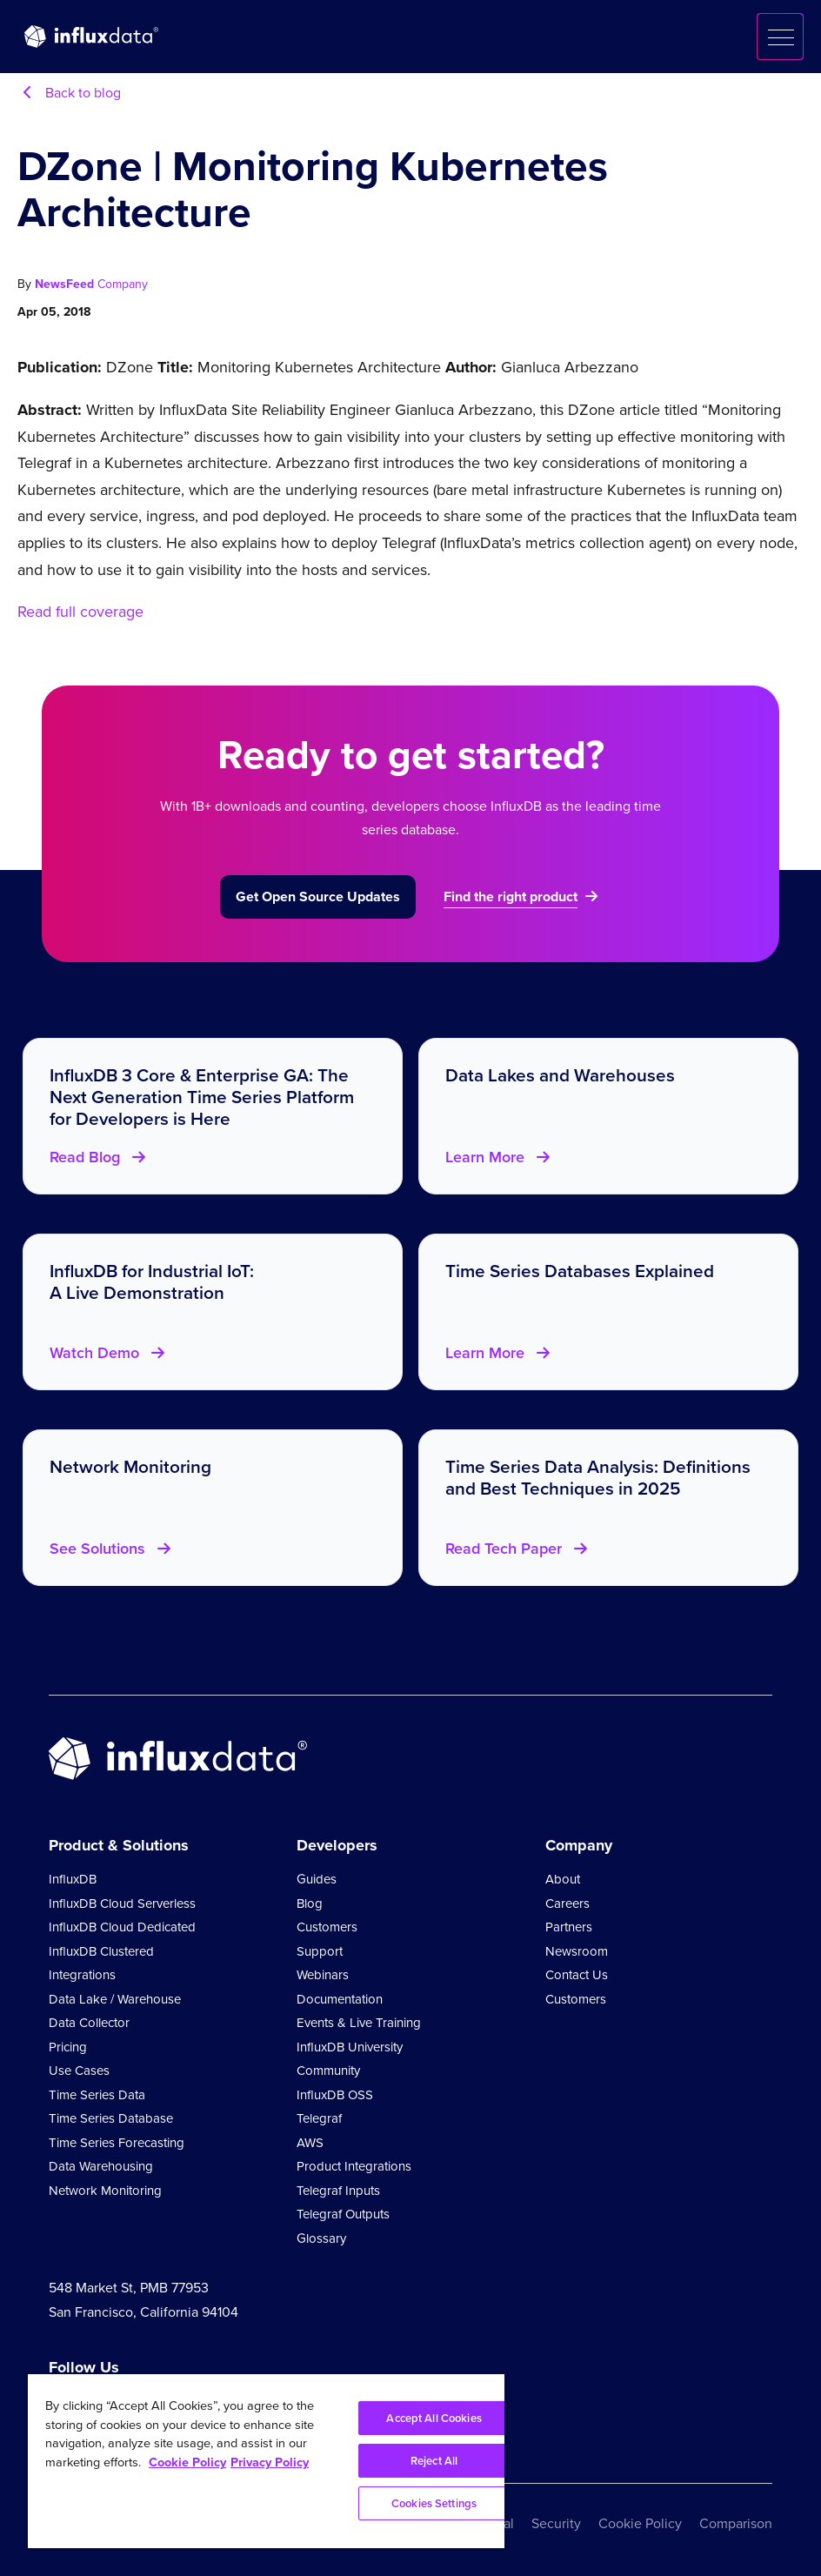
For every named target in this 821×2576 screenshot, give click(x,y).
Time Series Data (97, 2094)
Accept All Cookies (433, 2418)
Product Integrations (354, 2166)
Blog (310, 1903)
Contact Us (576, 1974)
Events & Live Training (359, 2022)
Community (328, 2070)
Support (320, 1951)
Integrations (82, 1974)
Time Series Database (111, 2118)
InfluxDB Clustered (101, 1951)
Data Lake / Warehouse (115, 1999)
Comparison (735, 2523)
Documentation (340, 1999)
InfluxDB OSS (335, 2094)
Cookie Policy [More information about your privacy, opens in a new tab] (187, 2462)
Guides (317, 1879)
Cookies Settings (434, 2503)
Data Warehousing (101, 2166)
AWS (310, 2142)
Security (556, 2523)
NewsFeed (66, 284)
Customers (327, 1927)
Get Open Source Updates (318, 897)
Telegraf (319, 2118)
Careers (567, 1903)
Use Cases (79, 2070)
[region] (266, 2461)
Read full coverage (80, 611)
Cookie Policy (640, 2523)
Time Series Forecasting (116, 2142)
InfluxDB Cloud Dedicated (122, 1927)
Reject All (433, 2460)
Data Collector (89, 2022)
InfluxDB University (350, 2047)
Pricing (68, 2047)
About (562, 1879)
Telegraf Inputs (338, 2190)
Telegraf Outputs (343, 2214)
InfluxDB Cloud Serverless (122, 1903)
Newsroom (576, 1951)
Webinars (323, 1974)
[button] (780, 36)
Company (122, 284)
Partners (568, 1927)
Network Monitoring (105, 2190)
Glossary (321, 2238)
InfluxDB (73, 1879)
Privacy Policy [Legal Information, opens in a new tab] (269, 2462)
